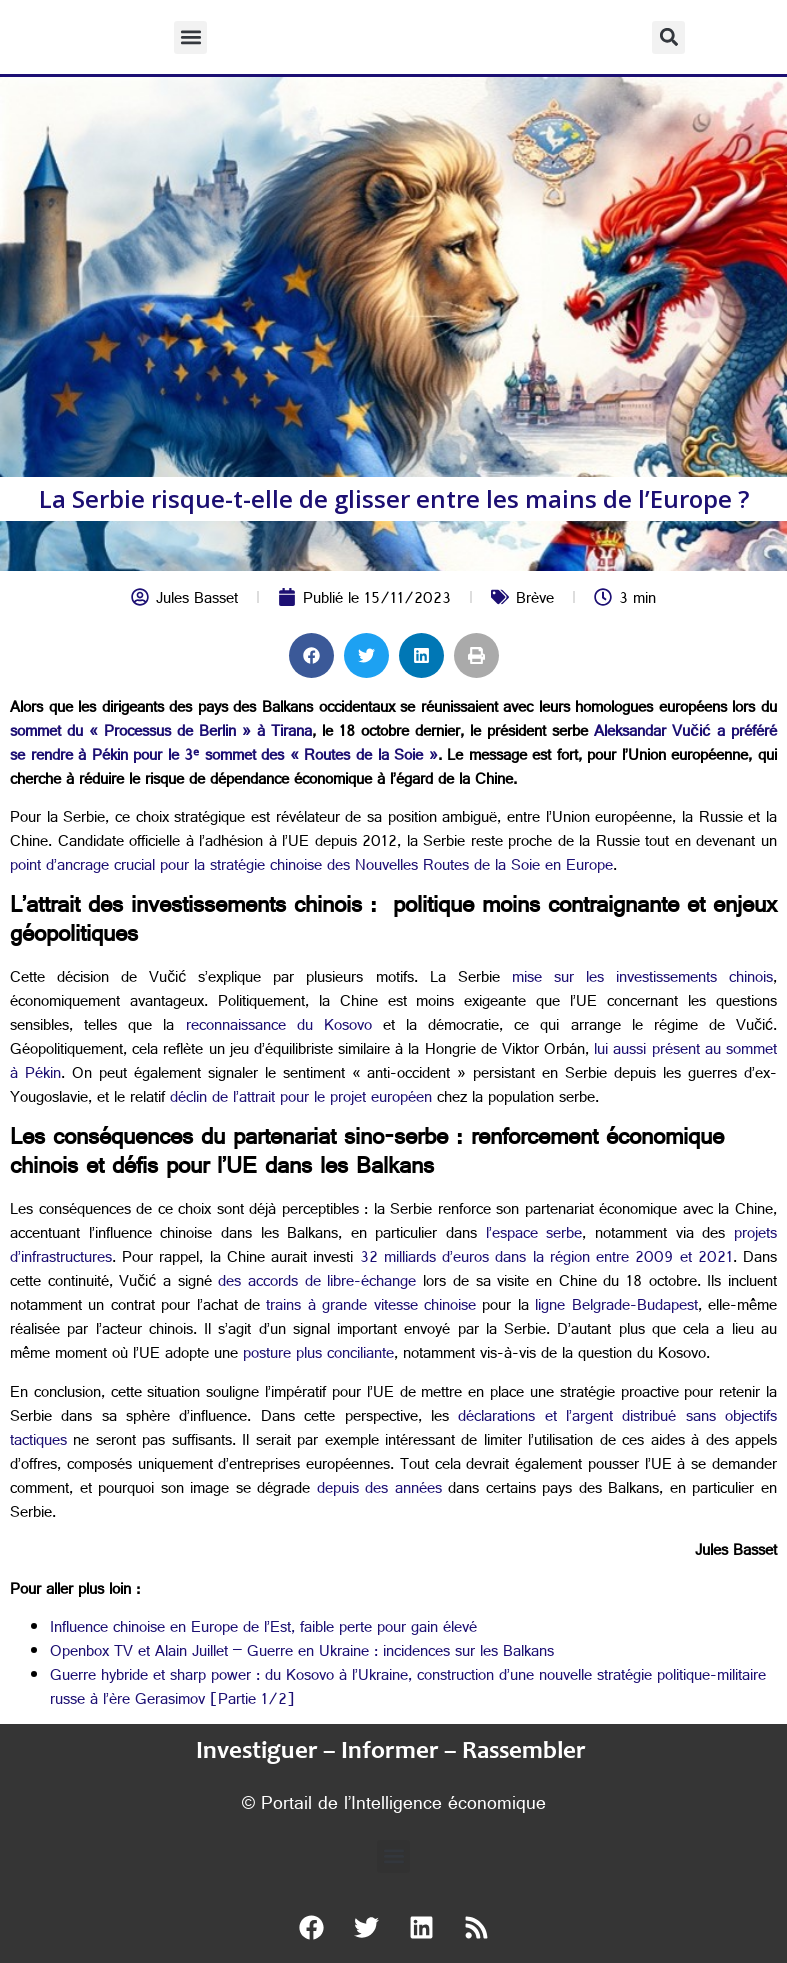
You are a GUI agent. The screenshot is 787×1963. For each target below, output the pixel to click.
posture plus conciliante (318, 1355)
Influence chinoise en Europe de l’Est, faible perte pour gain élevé (263, 1629)
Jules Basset (197, 600)
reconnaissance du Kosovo (279, 1027)
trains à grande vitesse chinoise (371, 1307)
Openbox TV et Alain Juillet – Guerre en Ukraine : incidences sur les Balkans (302, 1653)
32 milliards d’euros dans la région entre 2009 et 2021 (546, 1259)
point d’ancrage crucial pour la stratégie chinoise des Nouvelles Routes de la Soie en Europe (311, 867)
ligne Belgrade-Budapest (616, 1307)
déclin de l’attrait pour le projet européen (301, 1099)
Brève (535, 600)
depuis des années (379, 1490)
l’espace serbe (534, 1235)
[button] (190, 37)
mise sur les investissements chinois (642, 979)
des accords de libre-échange (317, 1283)
